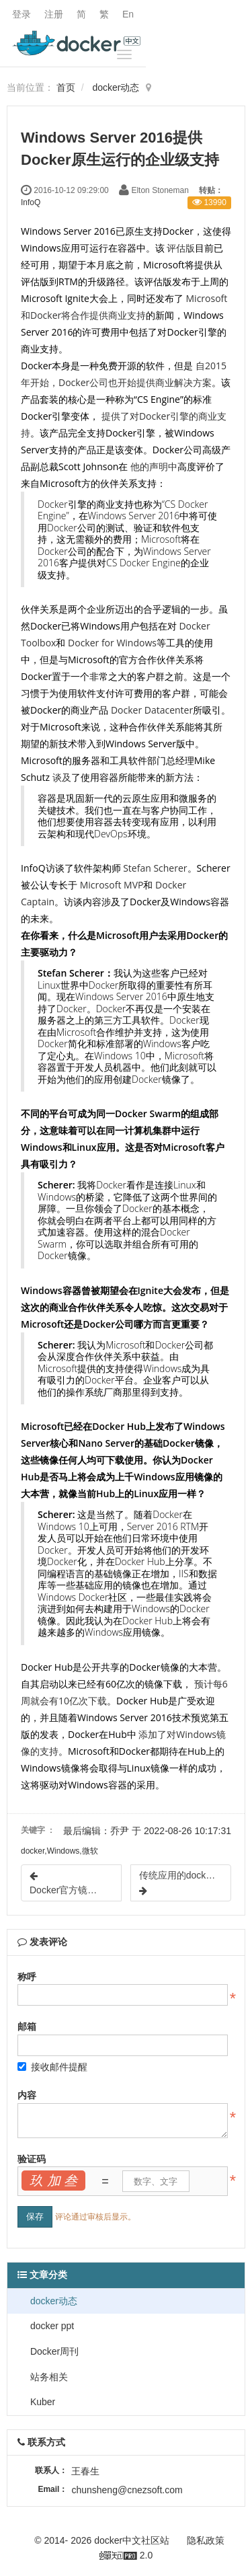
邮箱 (26, 2026)
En (128, 14)
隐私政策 (205, 2540)
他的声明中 (153, 466)
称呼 (26, 1976)
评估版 (181, 247)
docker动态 (115, 87)
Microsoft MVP (112, 884)
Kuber (41, 2401)
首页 (65, 87)
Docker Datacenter (152, 710)
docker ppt (51, 2325)
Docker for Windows (112, 642)
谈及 (61, 777)
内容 (26, 2095)
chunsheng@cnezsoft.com (126, 2490)
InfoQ (30, 202)
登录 (21, 14)
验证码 (31, 2159)
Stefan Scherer (155, 868)
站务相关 (48, 2377)
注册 (53, 14)
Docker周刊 (53, 2351)
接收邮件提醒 (52, 2066)
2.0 (126, 2556)
